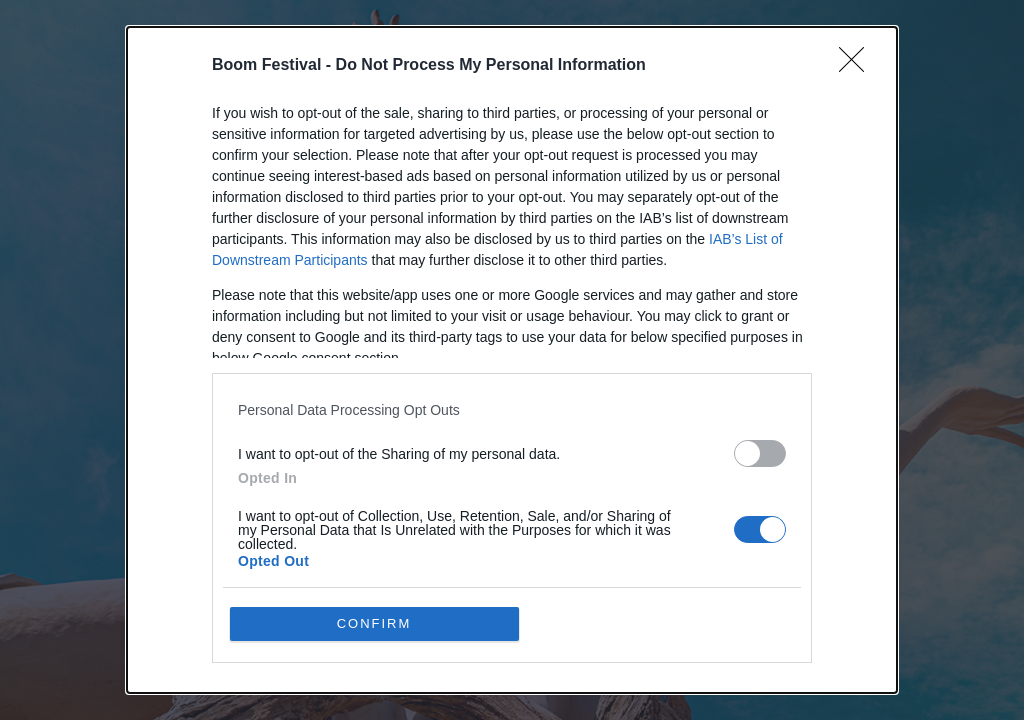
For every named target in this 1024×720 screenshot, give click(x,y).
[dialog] (512, 360)
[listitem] (512, 409)
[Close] (858, 66)
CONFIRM (374, 623)
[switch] (760, 453)
